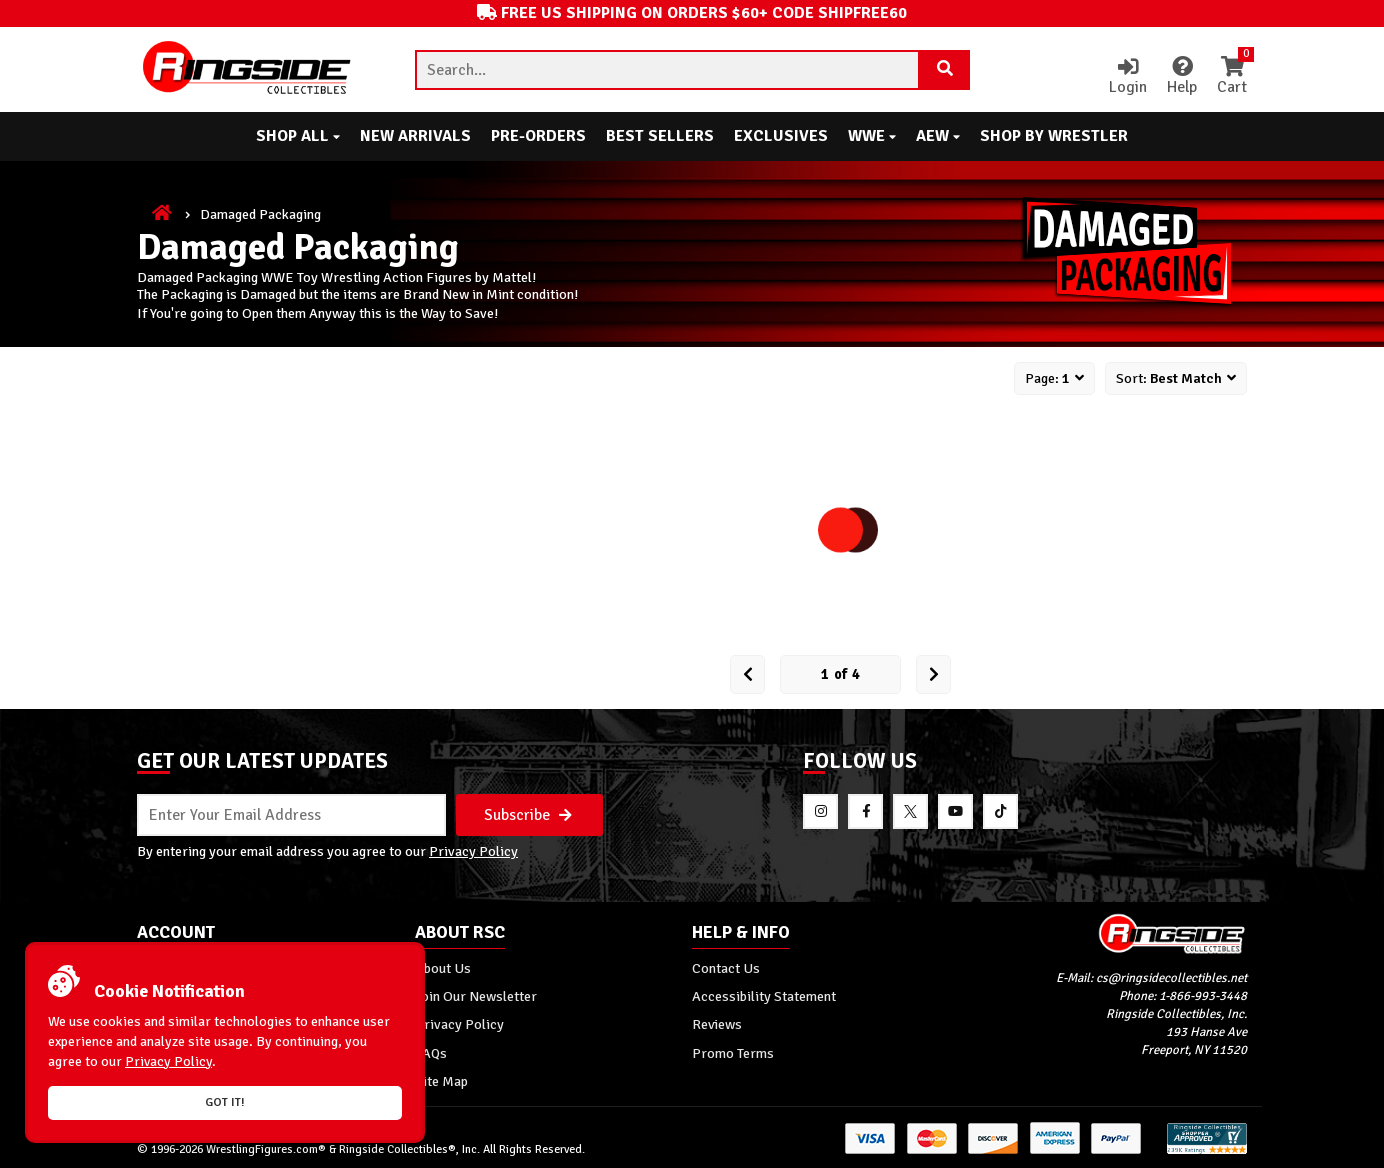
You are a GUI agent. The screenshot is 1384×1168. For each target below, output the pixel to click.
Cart (1232, 77)
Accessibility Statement (764, 996)
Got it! (225, 1102)
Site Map (441, 1081)
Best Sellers (660, 136)
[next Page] (933, 674)
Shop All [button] (298, 136)
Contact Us (726, 968)
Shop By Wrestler (1054, 136)
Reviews (717, 1024)
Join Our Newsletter (476, 996)
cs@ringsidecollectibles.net (1171, 978)
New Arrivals (415, 136)
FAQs (431, 1053)
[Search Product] (945, 70)
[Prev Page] (747, 674)
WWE (872, 136)
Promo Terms (733, 1053)
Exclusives (781, 136)
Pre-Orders (538, 136)
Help (1182, 77)
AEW (938, 136)
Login (1128, 77)
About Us (443, 968)
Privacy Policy (473, 851)
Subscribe (528, 815)
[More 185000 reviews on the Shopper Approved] (1207, 1150)
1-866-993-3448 (1203, 996)
